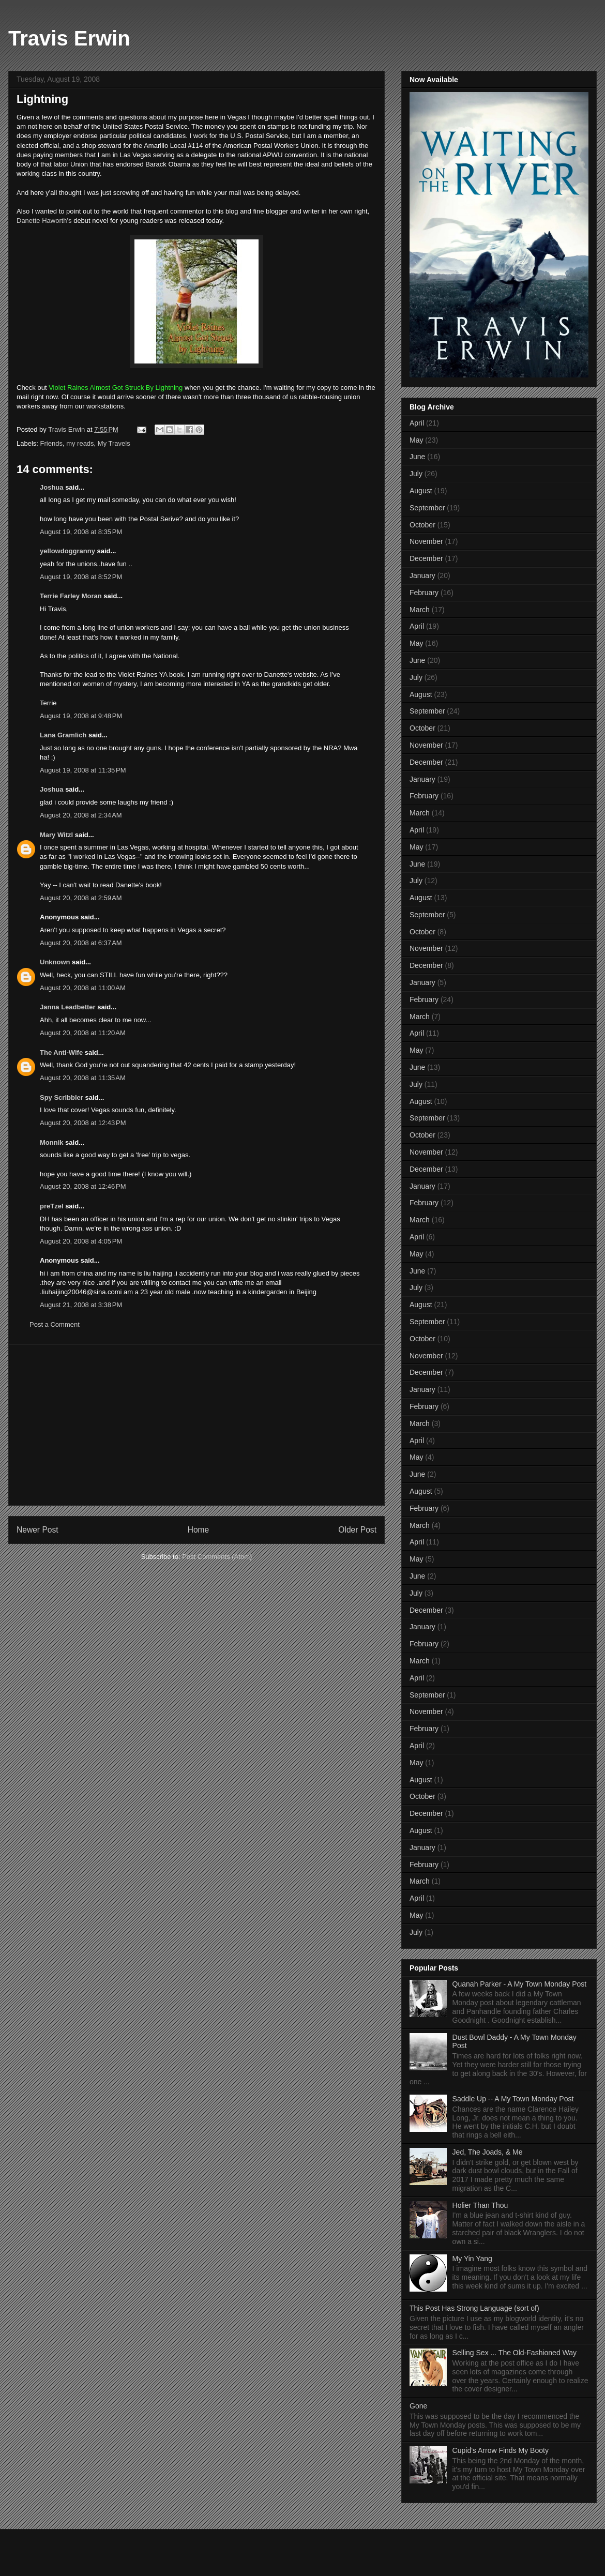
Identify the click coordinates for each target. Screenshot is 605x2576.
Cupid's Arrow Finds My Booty (500, 2450)
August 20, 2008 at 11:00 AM (83, 988)
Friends (51, 443)
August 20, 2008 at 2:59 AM (81, 898)
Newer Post (37, 1529)
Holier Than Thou (480, 2205)
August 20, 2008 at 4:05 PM (81, 1241)
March (420, 609)
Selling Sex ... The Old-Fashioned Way (514, 2352)
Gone (418, 2406)
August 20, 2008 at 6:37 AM (81, 943)
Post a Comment (54, 1324)
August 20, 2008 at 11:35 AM (83, 1078)
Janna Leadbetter (68, 1007)
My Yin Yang (472, 2258)
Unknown (55, 962)
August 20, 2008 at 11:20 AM (83, 1033)
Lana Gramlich (63, 735)
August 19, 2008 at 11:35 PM (83, 770)
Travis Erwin (69, 38)
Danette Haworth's (44, 220)
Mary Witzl (56, 835)
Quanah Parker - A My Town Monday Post (519, 1984)
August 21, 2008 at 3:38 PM (81, 1305)
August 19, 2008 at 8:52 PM (81, 577)
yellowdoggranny (67, 551)
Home (198, 1529)
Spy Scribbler (61, 1097)
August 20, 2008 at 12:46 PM (83, 1186)
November (426, 541)
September (427, 508)
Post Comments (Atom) (217, 1556)
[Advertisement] (196, 1425)
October (422, 525)
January (422, 575)
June (417, 456)
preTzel (52, 1206)
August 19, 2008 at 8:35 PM (81, 532)
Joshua (52, 487)
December (426, 558)
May (416, 440)
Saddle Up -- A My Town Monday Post (513, 2099)
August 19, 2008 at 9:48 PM (81, 716)
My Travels (114, 443)
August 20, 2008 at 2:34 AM (81, 815)
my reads (80, 443)
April (417, 423)
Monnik (52, 1142)
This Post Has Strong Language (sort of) (474, 2308)
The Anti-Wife (61, 1052)
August (421, 491)
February (424, 592)
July (416, 473)
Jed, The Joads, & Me (487, 2152)
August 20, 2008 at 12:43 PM (83, 1123)
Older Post (357, 1529)
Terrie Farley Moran (71, 596)
